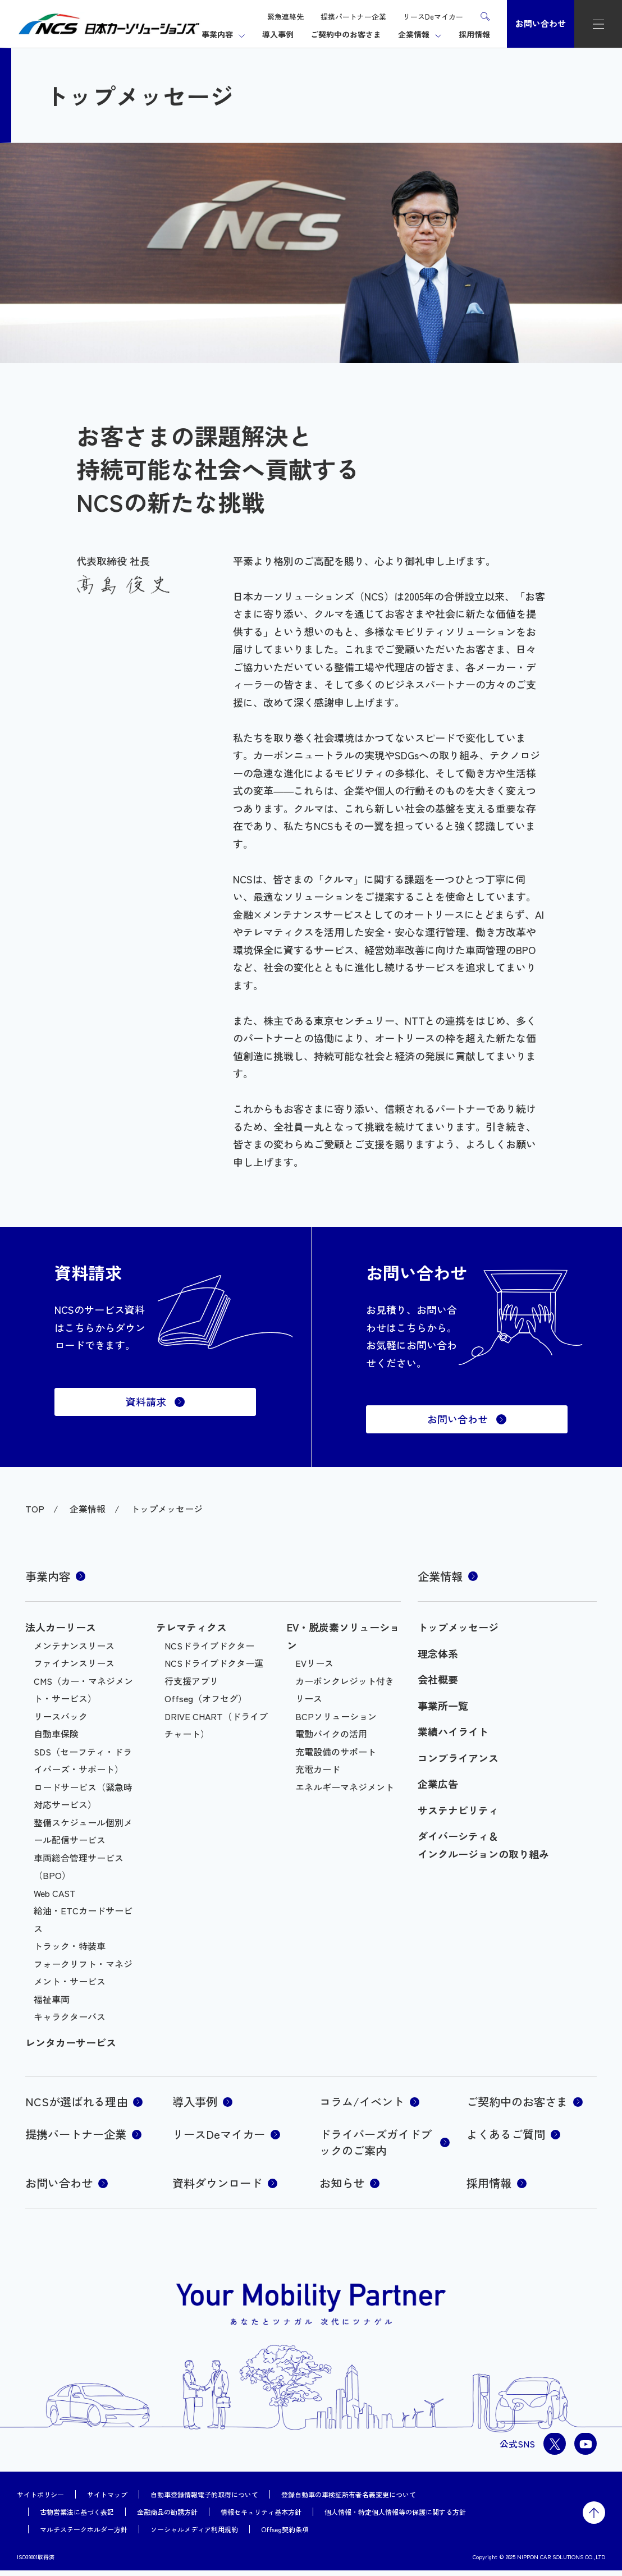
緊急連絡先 (285, 16)
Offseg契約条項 (285, 2535)
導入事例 (278, 34)
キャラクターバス (70, 2016)
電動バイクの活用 (331, 1733)
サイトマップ (107, 2500)
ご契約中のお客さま (345, 34)
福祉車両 (52, 1999)
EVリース (314, 1663)
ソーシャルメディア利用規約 (194, 2535)
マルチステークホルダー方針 (83, 2535)
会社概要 (438, 1679)
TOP (34, 1508)
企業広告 (438, 1783)
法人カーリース (60, 1627)
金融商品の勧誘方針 (167, 2517)
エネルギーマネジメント (344, 1787)
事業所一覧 (443, 1705)
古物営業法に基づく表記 (77, 2517)
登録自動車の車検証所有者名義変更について (348, 2500)
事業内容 (217, 34)
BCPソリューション (336, 1716)
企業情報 (413, 34)
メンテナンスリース (74, 1645)
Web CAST (55, 1893)
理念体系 (438, 1653)
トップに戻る (594, 2518)
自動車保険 (56, 1733)
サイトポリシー (40, 2500)
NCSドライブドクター (209, 1645)
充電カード (317, 1769)
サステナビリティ (458, 1810)
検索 (485, 16)
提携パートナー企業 (353, 16)
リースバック (61, 1716)
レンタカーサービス (70, 2042)
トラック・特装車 (70, 1945)
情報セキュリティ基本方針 (261, 2517)
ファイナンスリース (74, 1663)
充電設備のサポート (335, 1751)
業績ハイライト (453, 1731)
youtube (585, 2449)
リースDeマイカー (433, 16)
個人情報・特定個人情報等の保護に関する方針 (395, 2517)
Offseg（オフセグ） (205, 1698)
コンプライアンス (458, 1757)
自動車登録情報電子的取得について (204, 2500)
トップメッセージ (458, 1627)
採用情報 (474, 34)
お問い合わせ (540, 23)
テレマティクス (191, 1627)
